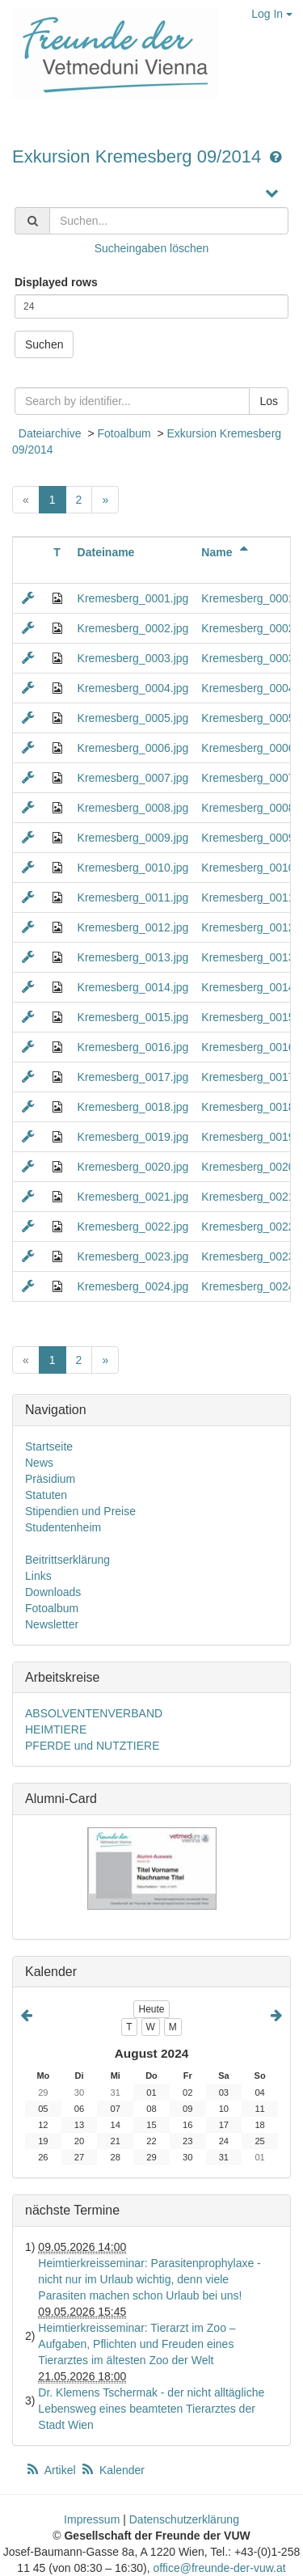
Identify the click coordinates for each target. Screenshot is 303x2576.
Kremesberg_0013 (247, 957)
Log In (271, 13)
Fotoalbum (123, 433)
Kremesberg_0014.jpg (133, 987)
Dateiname (106, 552)
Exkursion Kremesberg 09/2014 (139, 156)
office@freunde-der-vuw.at (219, 2567)
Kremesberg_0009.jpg (133, 837)
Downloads (53, 1592)
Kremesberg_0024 (247, 1286)
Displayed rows (56, 282)
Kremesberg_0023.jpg (133, 1256)
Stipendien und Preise (80, 1511)
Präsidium (50, 1478)
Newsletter (51, 1624)
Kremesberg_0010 (247, 867)
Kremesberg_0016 (247, 1047)
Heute (151, 2009)
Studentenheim (63, 1527)
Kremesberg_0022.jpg (133, 1226)
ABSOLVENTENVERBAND (93, 1713)
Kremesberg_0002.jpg (133, 628)
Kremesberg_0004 (247, 688)
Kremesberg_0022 (247, 1226)
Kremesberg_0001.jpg (133, 598)
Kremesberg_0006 (247, 747)
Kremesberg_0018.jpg (133, 1106)
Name (227, 552)
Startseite (49, 1446)
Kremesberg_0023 (247, 1256)
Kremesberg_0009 (247, 837)
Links (38, 1575)
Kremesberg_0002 (247, 628)
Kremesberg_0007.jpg (133, 777)
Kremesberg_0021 (247, 1196)
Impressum (92, 2519)
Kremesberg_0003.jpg (133, 658)
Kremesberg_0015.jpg (133, 1017)
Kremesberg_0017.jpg (133, 1077)
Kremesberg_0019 (247, 1136)
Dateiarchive (50, 433)
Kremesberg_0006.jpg (133, 747)
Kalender (112, 2470)
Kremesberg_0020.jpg (133, 1166)
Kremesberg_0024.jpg (133, 1286)
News (39, 1462)
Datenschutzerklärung (184, 2519)
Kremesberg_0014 (247, 987)
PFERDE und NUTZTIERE (92, 1745)
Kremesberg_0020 (247, 1166)
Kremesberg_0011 (247, 897)
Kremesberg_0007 (247, 777)
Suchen (44, 344)
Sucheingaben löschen (152, 248)
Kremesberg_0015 (247, 1017)
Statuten (46, 1495)
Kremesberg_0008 (247, 807)
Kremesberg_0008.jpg (133, 807)
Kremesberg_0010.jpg (133, 867)
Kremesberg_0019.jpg (133, 1136)
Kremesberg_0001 (247, 598)
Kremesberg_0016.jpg (133, 1047)
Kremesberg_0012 (247, 927)
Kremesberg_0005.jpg (133, 718)
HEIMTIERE (55, 1729)
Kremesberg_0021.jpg (133, 1196)
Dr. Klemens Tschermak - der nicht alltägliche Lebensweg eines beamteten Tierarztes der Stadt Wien (151, 2408)
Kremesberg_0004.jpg (133, 688)
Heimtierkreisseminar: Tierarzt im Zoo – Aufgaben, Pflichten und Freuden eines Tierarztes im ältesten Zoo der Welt (136, 2344)
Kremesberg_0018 (247, 1106)
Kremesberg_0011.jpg (133, 897)
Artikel (51, 2470)
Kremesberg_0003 (247, 658)
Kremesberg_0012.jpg (133, 927)
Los (268, 401)
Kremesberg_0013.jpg (133, 957)
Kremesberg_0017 (247, 1077)
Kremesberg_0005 (247, 718)
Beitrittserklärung (67, 1559)
